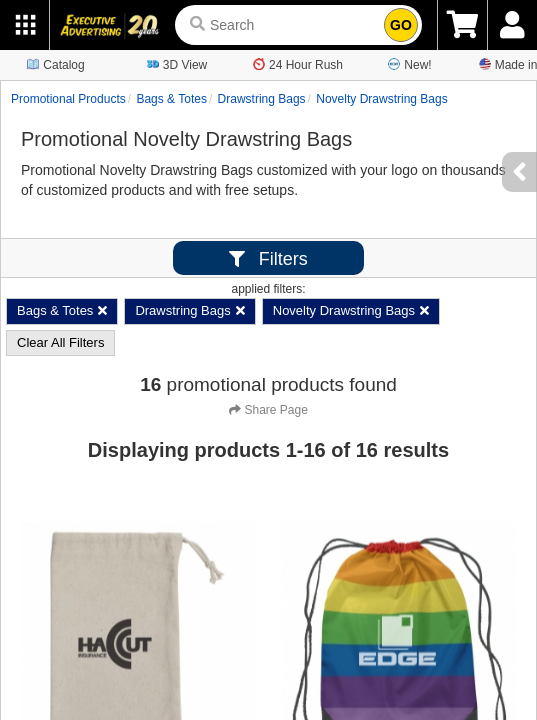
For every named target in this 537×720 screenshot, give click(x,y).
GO (401, 25)
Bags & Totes (171, 99)
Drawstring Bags (262, 99)
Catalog (55, 64)
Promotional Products (68, 99)
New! (409, 64)
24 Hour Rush (298, 64)
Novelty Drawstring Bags (381, 99)
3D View (177, 64)
